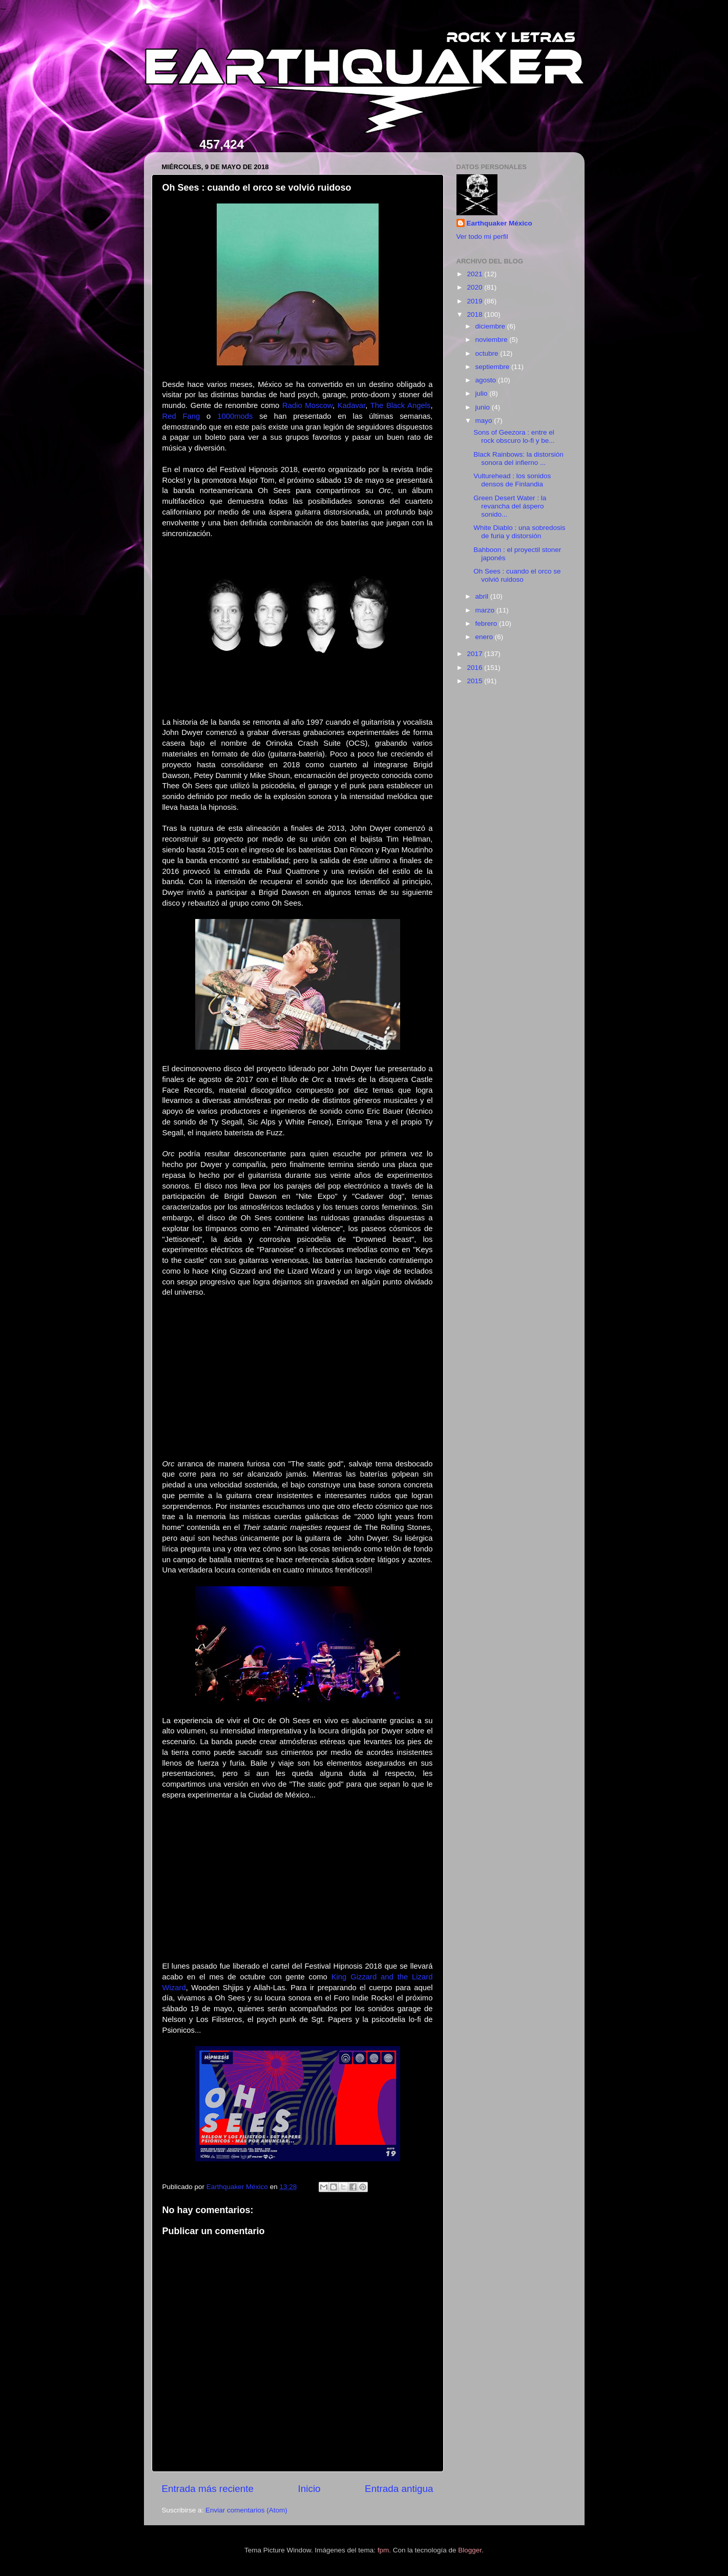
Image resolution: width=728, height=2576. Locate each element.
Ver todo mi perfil (482, 236)
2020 (475, 287)
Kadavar (351, 405)
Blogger (470, 2550)
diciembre (491, 326)
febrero (487, 623)
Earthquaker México (499, 223)
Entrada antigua (399, 2488)
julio (482, 393)
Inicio (309, 2488)
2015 (475, 681)
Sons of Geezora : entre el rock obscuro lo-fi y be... (513, 436)
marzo (485, 610)
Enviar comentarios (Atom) (246, 2510)
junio (483, 407)
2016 (475, 667)
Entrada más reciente (208, 2488)
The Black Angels (400, 405)
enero (485, 637)
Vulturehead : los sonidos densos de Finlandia (512, 480)
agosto (486, 380)
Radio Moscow (307, 405)
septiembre (493, 367)
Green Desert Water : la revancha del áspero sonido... (509, 506)
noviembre (492, 339)
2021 (475, 274)
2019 (475, 301)
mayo (484, 420)
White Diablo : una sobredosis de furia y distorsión (519, 532)
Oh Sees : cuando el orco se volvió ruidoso (516, 575)
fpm (383, 2550)
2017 (475, 654)
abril (482, 596)
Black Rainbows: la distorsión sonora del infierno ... (518, 458)
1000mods (235, 416)
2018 (475, 314)
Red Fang (181, 416)
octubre (488, 353)
